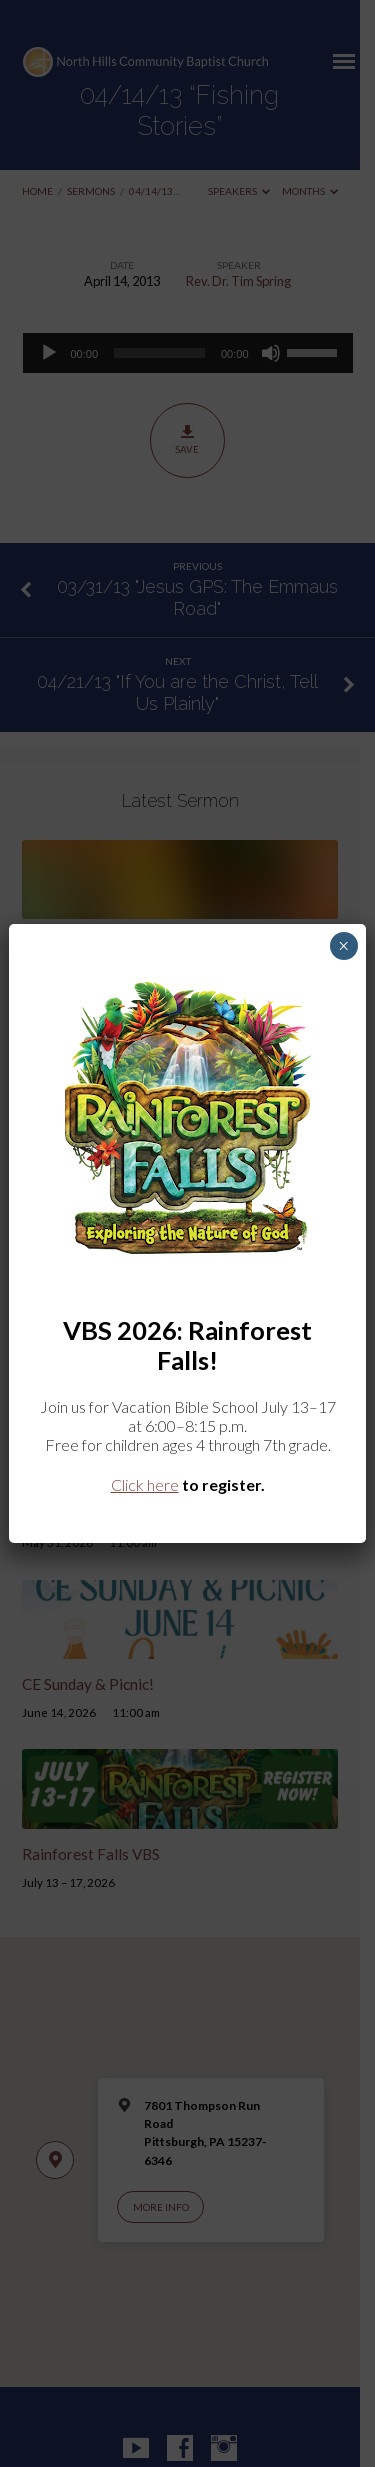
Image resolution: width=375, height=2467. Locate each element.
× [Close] (343, 946)
